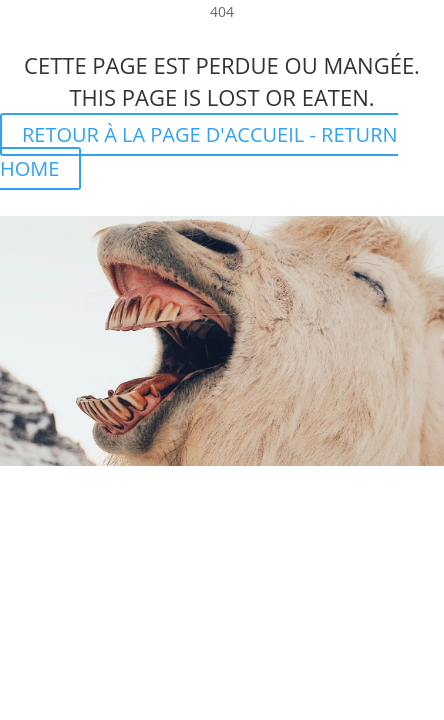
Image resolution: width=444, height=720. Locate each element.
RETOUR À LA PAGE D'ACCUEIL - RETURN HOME (199, 151)
